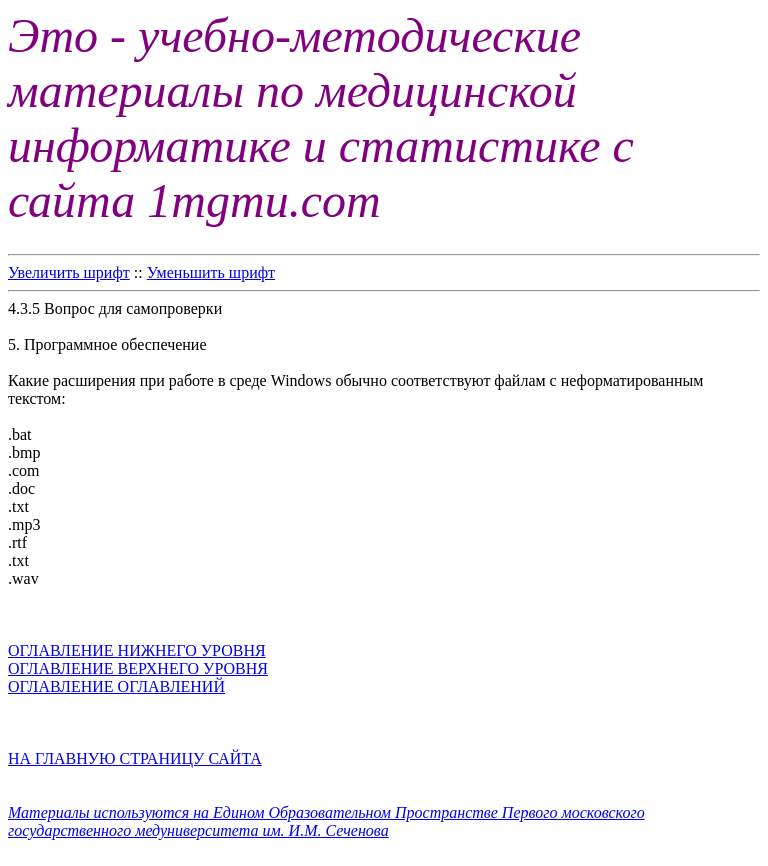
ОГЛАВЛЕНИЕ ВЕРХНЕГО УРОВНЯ (138, 668)
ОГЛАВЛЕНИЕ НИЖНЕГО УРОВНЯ (137, 650)
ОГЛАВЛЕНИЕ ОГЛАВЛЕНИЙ (116, 686)
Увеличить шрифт (69, 272)
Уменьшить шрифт (211, 272)
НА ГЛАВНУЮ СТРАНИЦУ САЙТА (135, 758)
